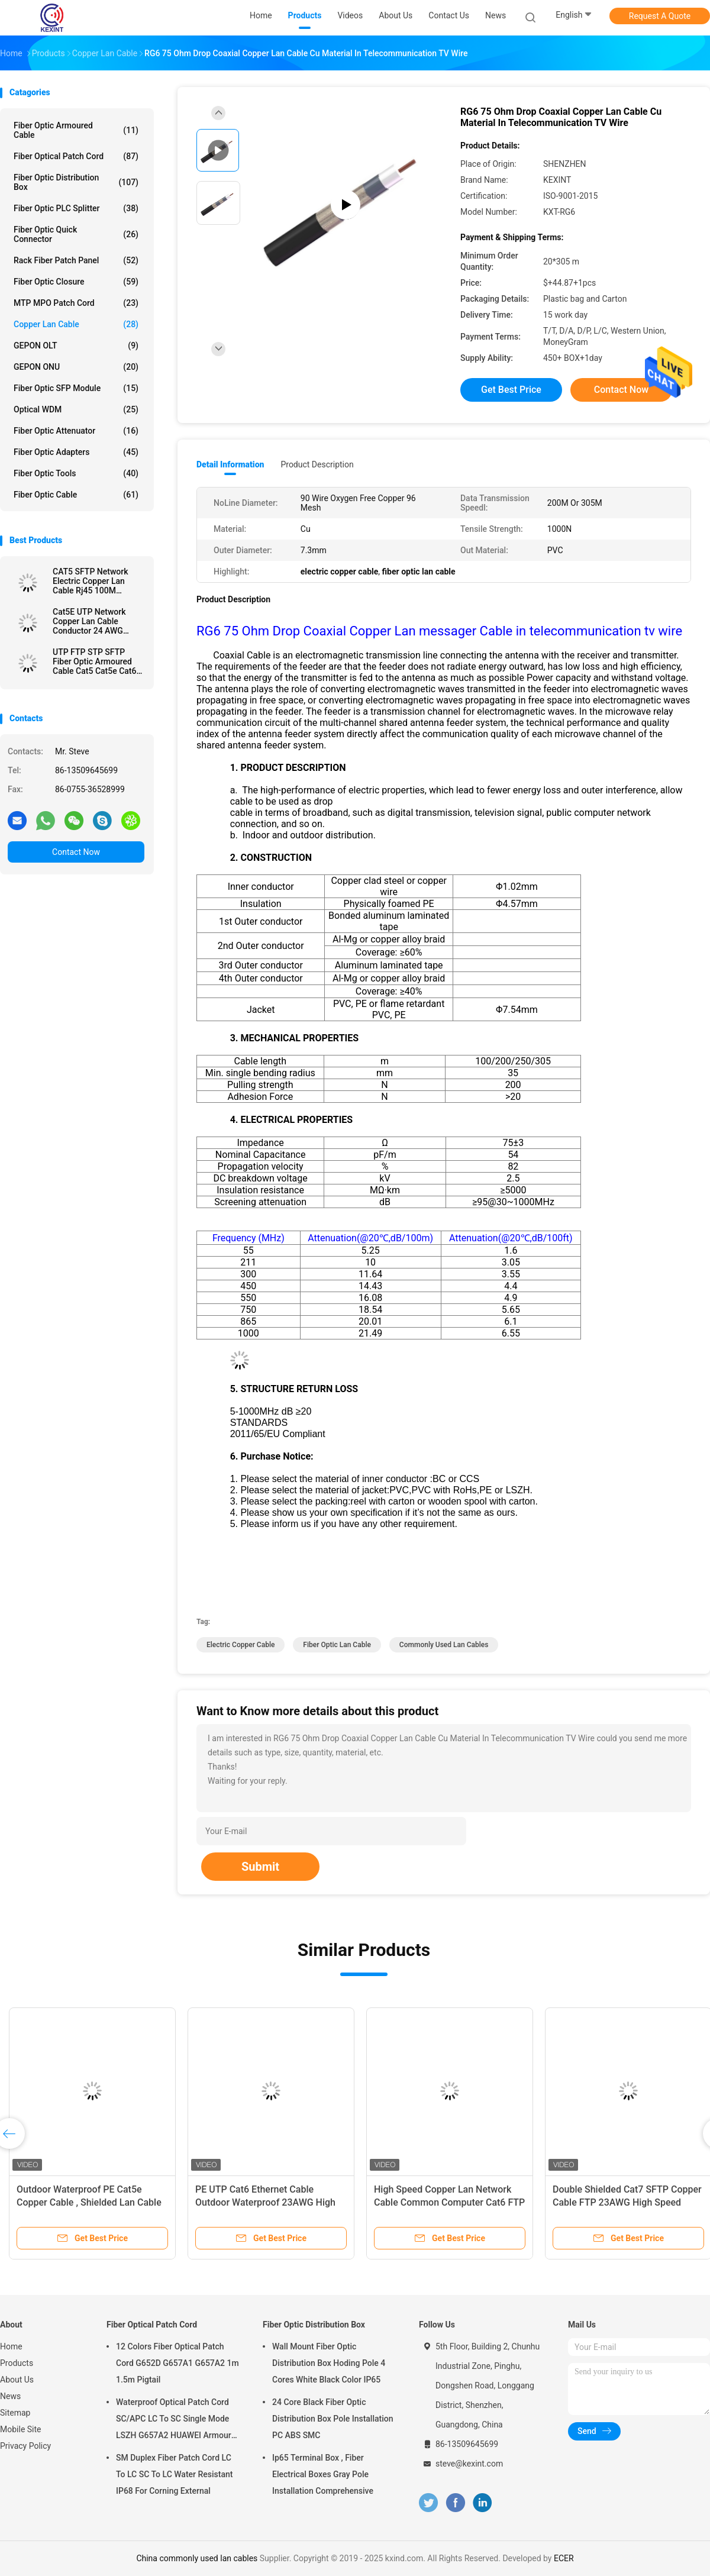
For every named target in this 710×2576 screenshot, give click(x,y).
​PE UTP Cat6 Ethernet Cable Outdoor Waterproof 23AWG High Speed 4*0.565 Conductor (265, 2202)
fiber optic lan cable (337, 1645)
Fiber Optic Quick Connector (76, 234)
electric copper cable (240, 1645)
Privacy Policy (25, 2446)
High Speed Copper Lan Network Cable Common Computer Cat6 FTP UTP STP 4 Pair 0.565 (449, 2202)
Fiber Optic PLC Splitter (76, 208)
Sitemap (15, 2412)
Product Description (316, 464)
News (10, 2396)
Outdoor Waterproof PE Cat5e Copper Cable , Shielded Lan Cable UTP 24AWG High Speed (89, 2202)
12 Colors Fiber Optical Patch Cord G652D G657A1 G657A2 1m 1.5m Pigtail (177, 2363)
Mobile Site (20, 2429)
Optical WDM (76, 409)
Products (16, 2363)
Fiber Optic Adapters (76, 452)
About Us (17, 2379)
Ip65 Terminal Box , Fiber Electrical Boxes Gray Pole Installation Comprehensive (322, 2474)
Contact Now (76, 852)
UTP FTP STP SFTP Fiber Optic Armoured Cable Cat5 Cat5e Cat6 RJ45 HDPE (94, 661)
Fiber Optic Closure (76, 282)
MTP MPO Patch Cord (76, 303)
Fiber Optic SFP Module (76, 388)
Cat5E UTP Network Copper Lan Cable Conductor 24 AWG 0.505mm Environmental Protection (98, 621)
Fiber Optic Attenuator (76, 431)
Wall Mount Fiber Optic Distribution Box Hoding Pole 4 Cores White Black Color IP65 (328, 2363)
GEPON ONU (76, 367)
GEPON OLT (76, 345)
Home (11, 2346)
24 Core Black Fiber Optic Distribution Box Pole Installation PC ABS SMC (332, 2418)
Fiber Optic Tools (76, 473)
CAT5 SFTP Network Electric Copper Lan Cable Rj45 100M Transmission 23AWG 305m (93, 581)
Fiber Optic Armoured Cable (76, 130)
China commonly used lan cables (196, 2558)
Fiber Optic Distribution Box (76, 182)
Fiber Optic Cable (76, 495)
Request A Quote (659, 16)
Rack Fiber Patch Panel (76, 260)
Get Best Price (511, 389)
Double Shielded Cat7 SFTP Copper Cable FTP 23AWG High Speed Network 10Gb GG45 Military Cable (627, 2202)
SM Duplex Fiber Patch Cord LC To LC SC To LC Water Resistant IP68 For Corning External (174, 2474)
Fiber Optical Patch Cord (76, 156)
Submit (260, 1867)
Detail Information (230, 464)
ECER (564, 2558)
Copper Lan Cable (76, 324)
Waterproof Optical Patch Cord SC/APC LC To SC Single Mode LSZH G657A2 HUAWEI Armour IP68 (173, 2420)
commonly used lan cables (443, 1645)
